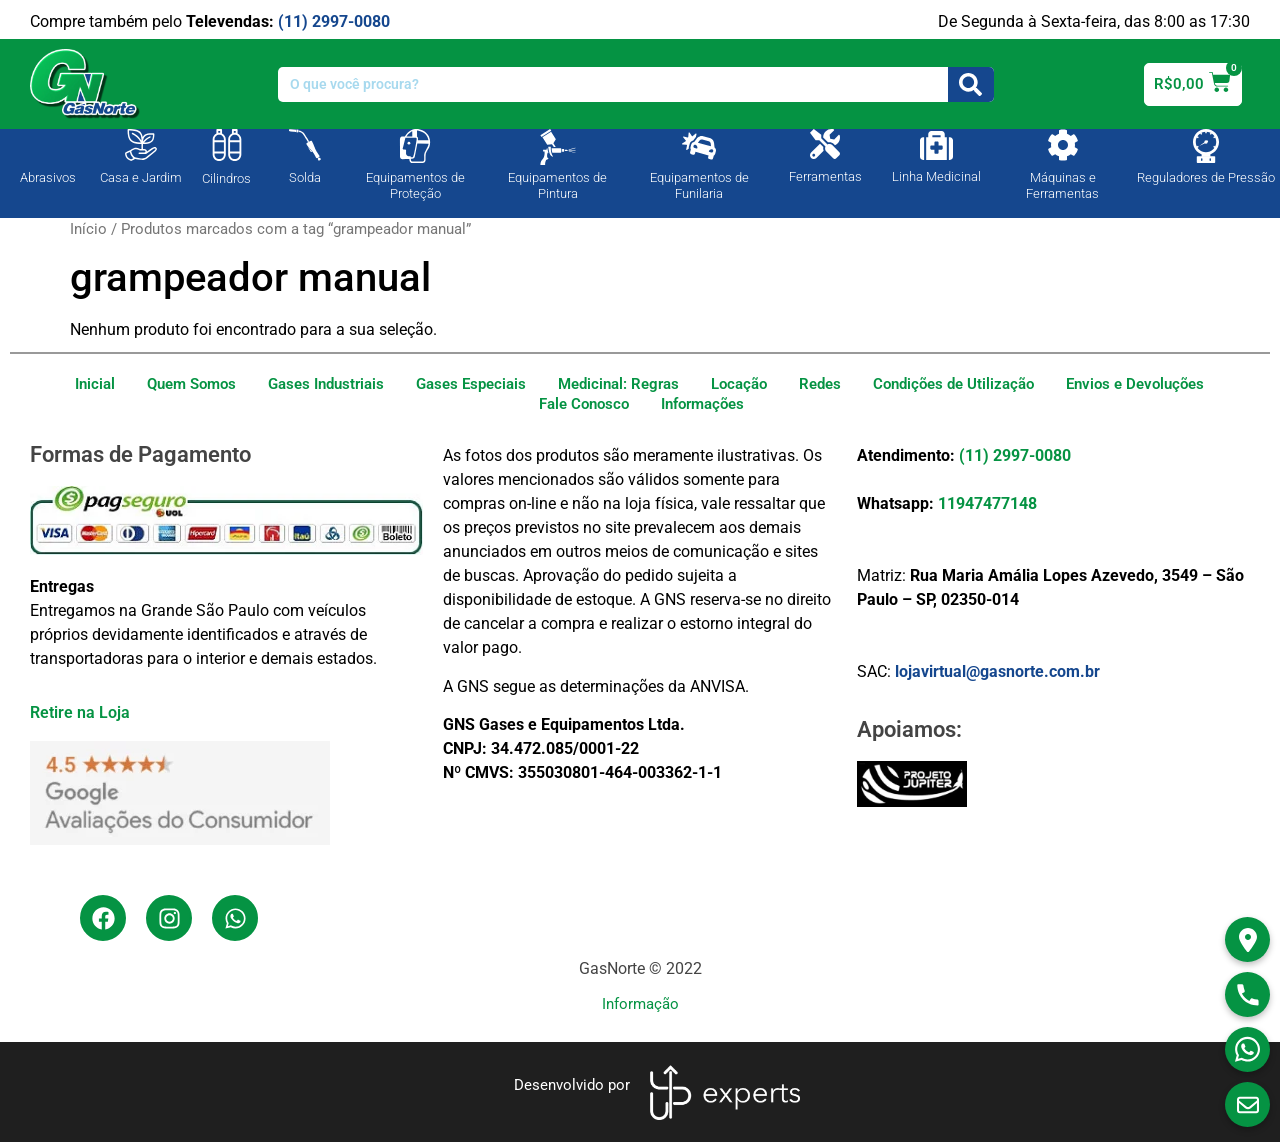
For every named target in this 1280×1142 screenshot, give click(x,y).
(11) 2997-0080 (334, 21)
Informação (640, 1004)
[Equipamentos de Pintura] (558, 147)
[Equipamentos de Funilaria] (699, 146)
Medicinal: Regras (618, 384)
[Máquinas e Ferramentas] (1063, 145)
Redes (820, 384)
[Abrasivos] (48, 143)
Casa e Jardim (141, 177)
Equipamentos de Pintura (557, 185)
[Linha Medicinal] (936, 145)
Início (88, 229)
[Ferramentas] (825, 144)
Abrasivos (48, 177)
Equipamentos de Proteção (415, 185)
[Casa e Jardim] (141, 145)
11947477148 (987, 503)
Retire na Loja (80, 712)
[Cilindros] (227, 145)
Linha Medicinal (936, 176)
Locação (739, 384)
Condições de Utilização (953, 384)
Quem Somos (191, 384)
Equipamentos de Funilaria (699, 185)
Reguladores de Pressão (1206, 177)
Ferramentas (825, 176)
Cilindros (226, 178)
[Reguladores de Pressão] (1206, 146)
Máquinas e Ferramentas (1062, 185)
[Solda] (305, 145)
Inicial (95, 384)
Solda (305, 177)
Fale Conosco (584, 404)
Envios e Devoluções (1135, 384)
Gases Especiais (471, 384)
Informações (702, 404)
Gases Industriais (326, 384)
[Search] (971, 84)
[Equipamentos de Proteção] (415, 146)
